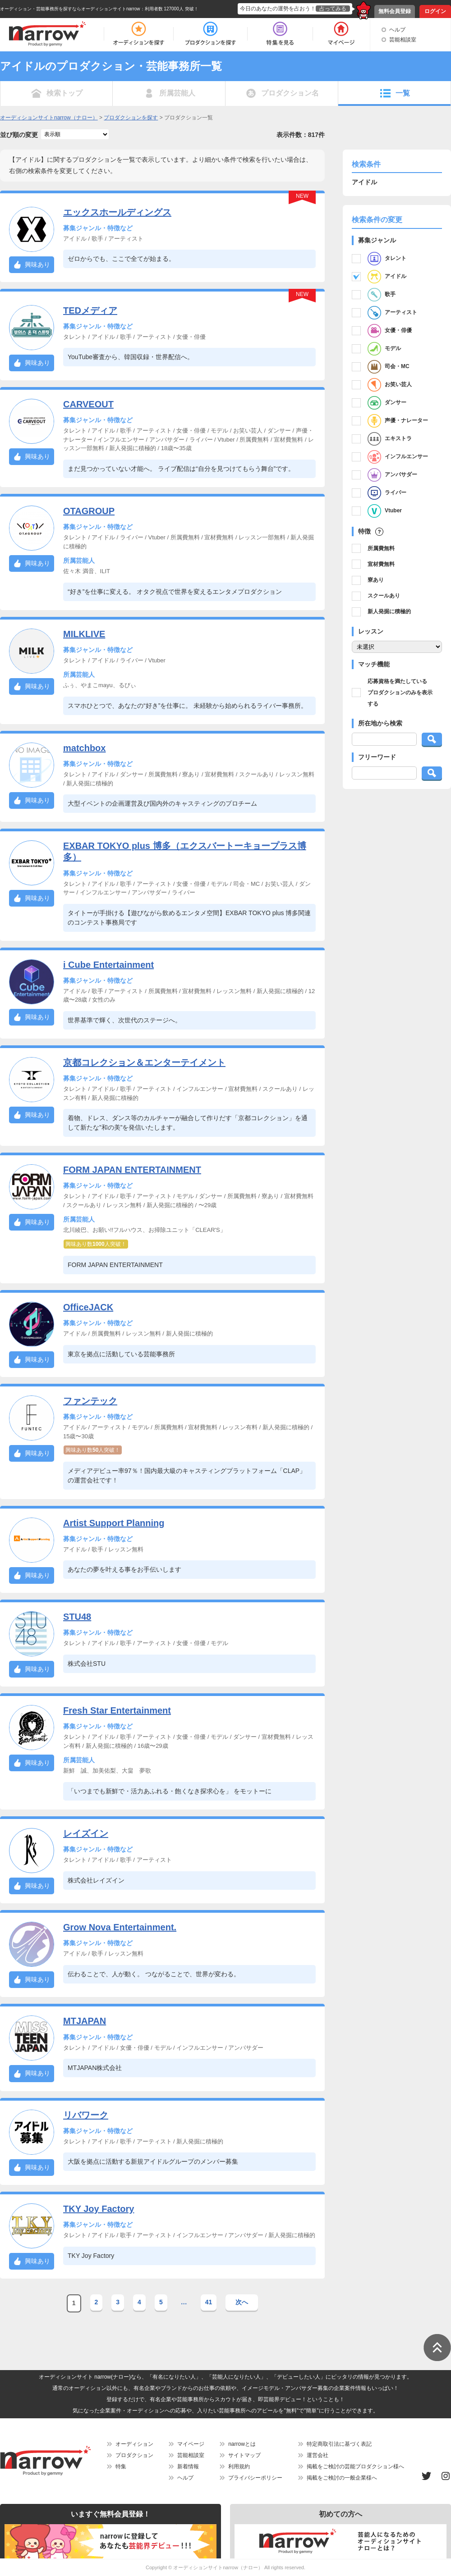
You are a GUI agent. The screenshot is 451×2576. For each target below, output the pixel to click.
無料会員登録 (394, 11)
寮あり (376, 580)
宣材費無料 (381, 564)
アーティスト (392, 312)
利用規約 (239, 2466)
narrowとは (242, 2444)
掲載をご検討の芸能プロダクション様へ (355, 2466)
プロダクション (134, 2455)
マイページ (190, 2444)
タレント (387, 258)
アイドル (387, 276)
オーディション (134, 2444)
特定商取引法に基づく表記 (339, 2444)
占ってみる (332, 8)
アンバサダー (392, 475)
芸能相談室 (402, 39)
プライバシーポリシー (255, 2478)
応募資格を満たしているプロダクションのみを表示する (400, 692)
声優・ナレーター (398, 421)
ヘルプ (397, 30)
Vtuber (385, 511)
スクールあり (384, 596)
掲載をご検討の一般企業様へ (342, 2478)
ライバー (387, 493)
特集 (120, 2466)
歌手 (382, 294)
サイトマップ (244, 2455)
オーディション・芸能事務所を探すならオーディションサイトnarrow (70, 8)
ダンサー (387, 403)
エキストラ (390, 439)
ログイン (435, 11)
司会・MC (389, 367)
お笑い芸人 (390, 385)
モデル (384, 349)
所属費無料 (381, 548)
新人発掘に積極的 (389, 611)
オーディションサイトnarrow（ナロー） (218, 2567)
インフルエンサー (398, 457)
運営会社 (317, 2455)
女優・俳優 (390, 330)
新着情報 (188, 2466)
